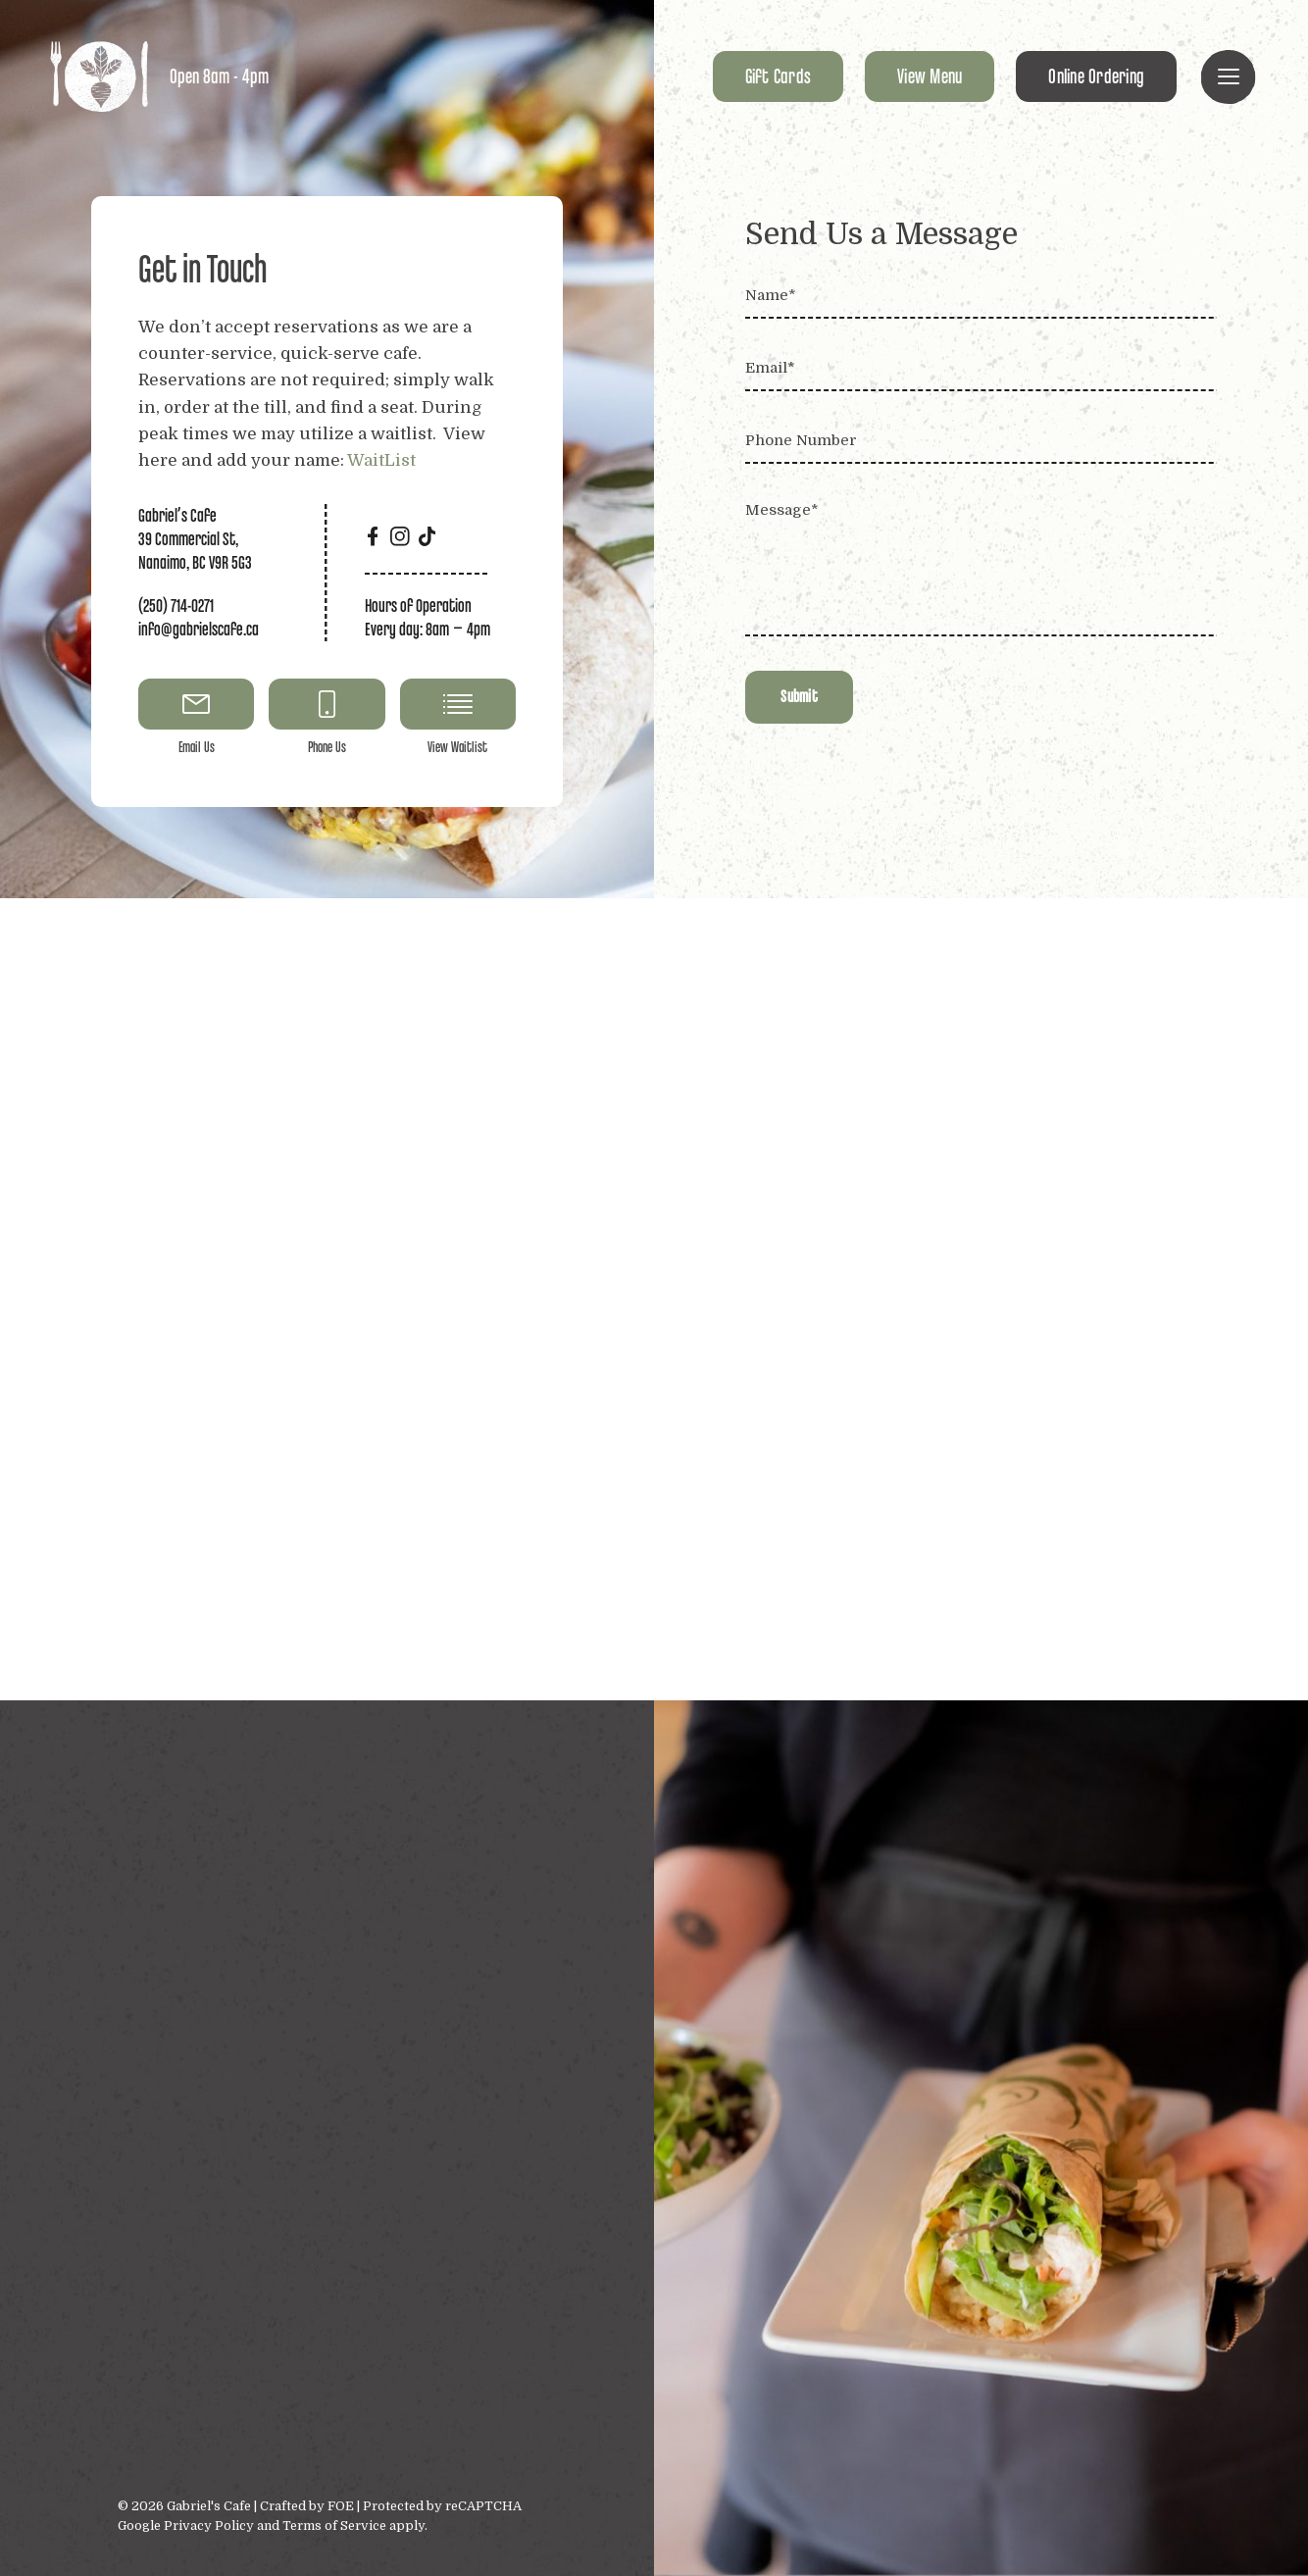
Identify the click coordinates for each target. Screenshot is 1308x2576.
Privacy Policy (209, 2525)
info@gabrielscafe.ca (198, 629)
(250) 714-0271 (176, 605)
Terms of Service (334, 2525)
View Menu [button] (929, 76)
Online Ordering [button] (1096, 76)
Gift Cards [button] (778, 76)
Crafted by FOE (308, 2506)
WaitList (381, 460)
